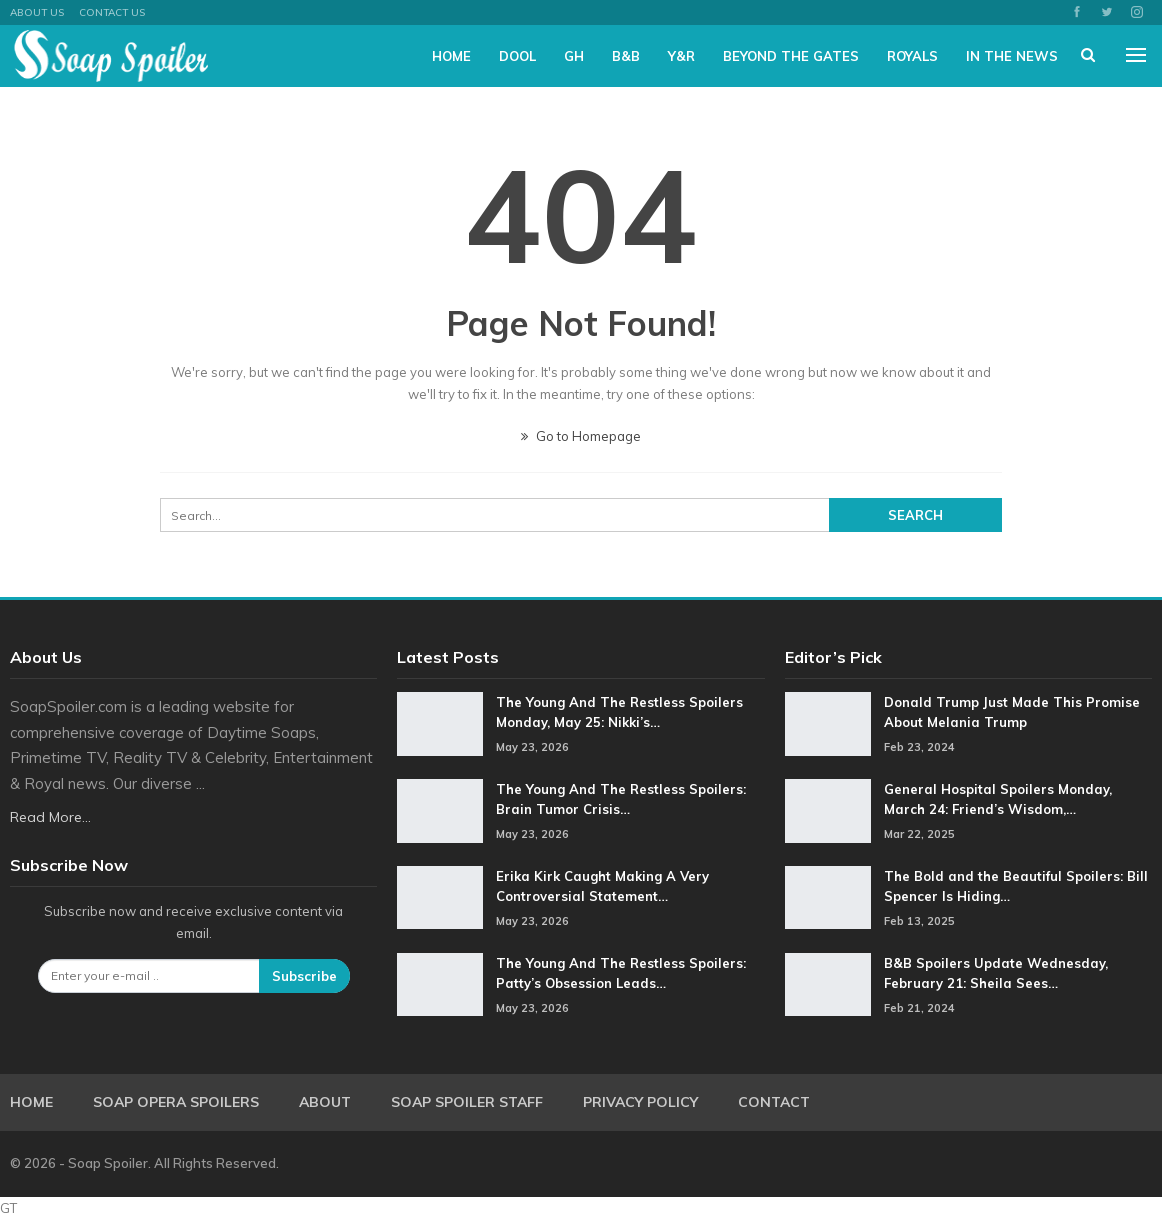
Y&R (681, 56)
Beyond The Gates (791, 56)
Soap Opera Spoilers (176, 1102)
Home (451, 56)
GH (574, 56)
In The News (1012, 56)
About (325, 1102)
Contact (774, 1102)
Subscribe (304, 976)
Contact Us (112, 12)
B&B (626, 56)
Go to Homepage (581, 436)
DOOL (517, 56)
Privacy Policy (640, 1102)
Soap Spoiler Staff (467, 1102)
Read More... (50, 817)
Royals (912, 56)
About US (37, 12)
